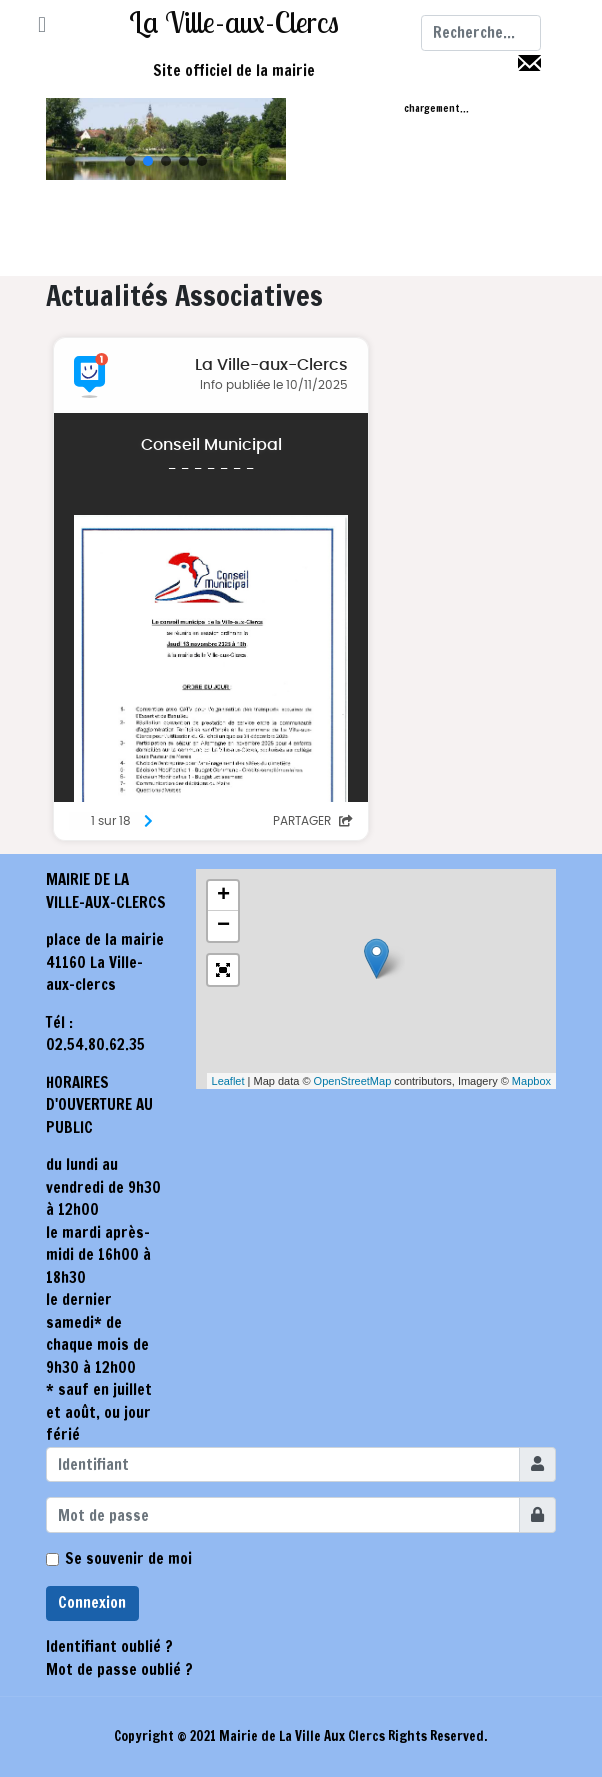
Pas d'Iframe (301, 589)
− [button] (223, 926)
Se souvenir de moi (128, 1558)
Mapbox (531, 1081)
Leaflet (228, 1081)
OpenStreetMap (353, 1081)
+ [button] (223, 896)
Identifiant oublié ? (109, 1646)
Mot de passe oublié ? (119, 1669)
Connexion (92, 1602)
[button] (42, 26)
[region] (166, 139)
